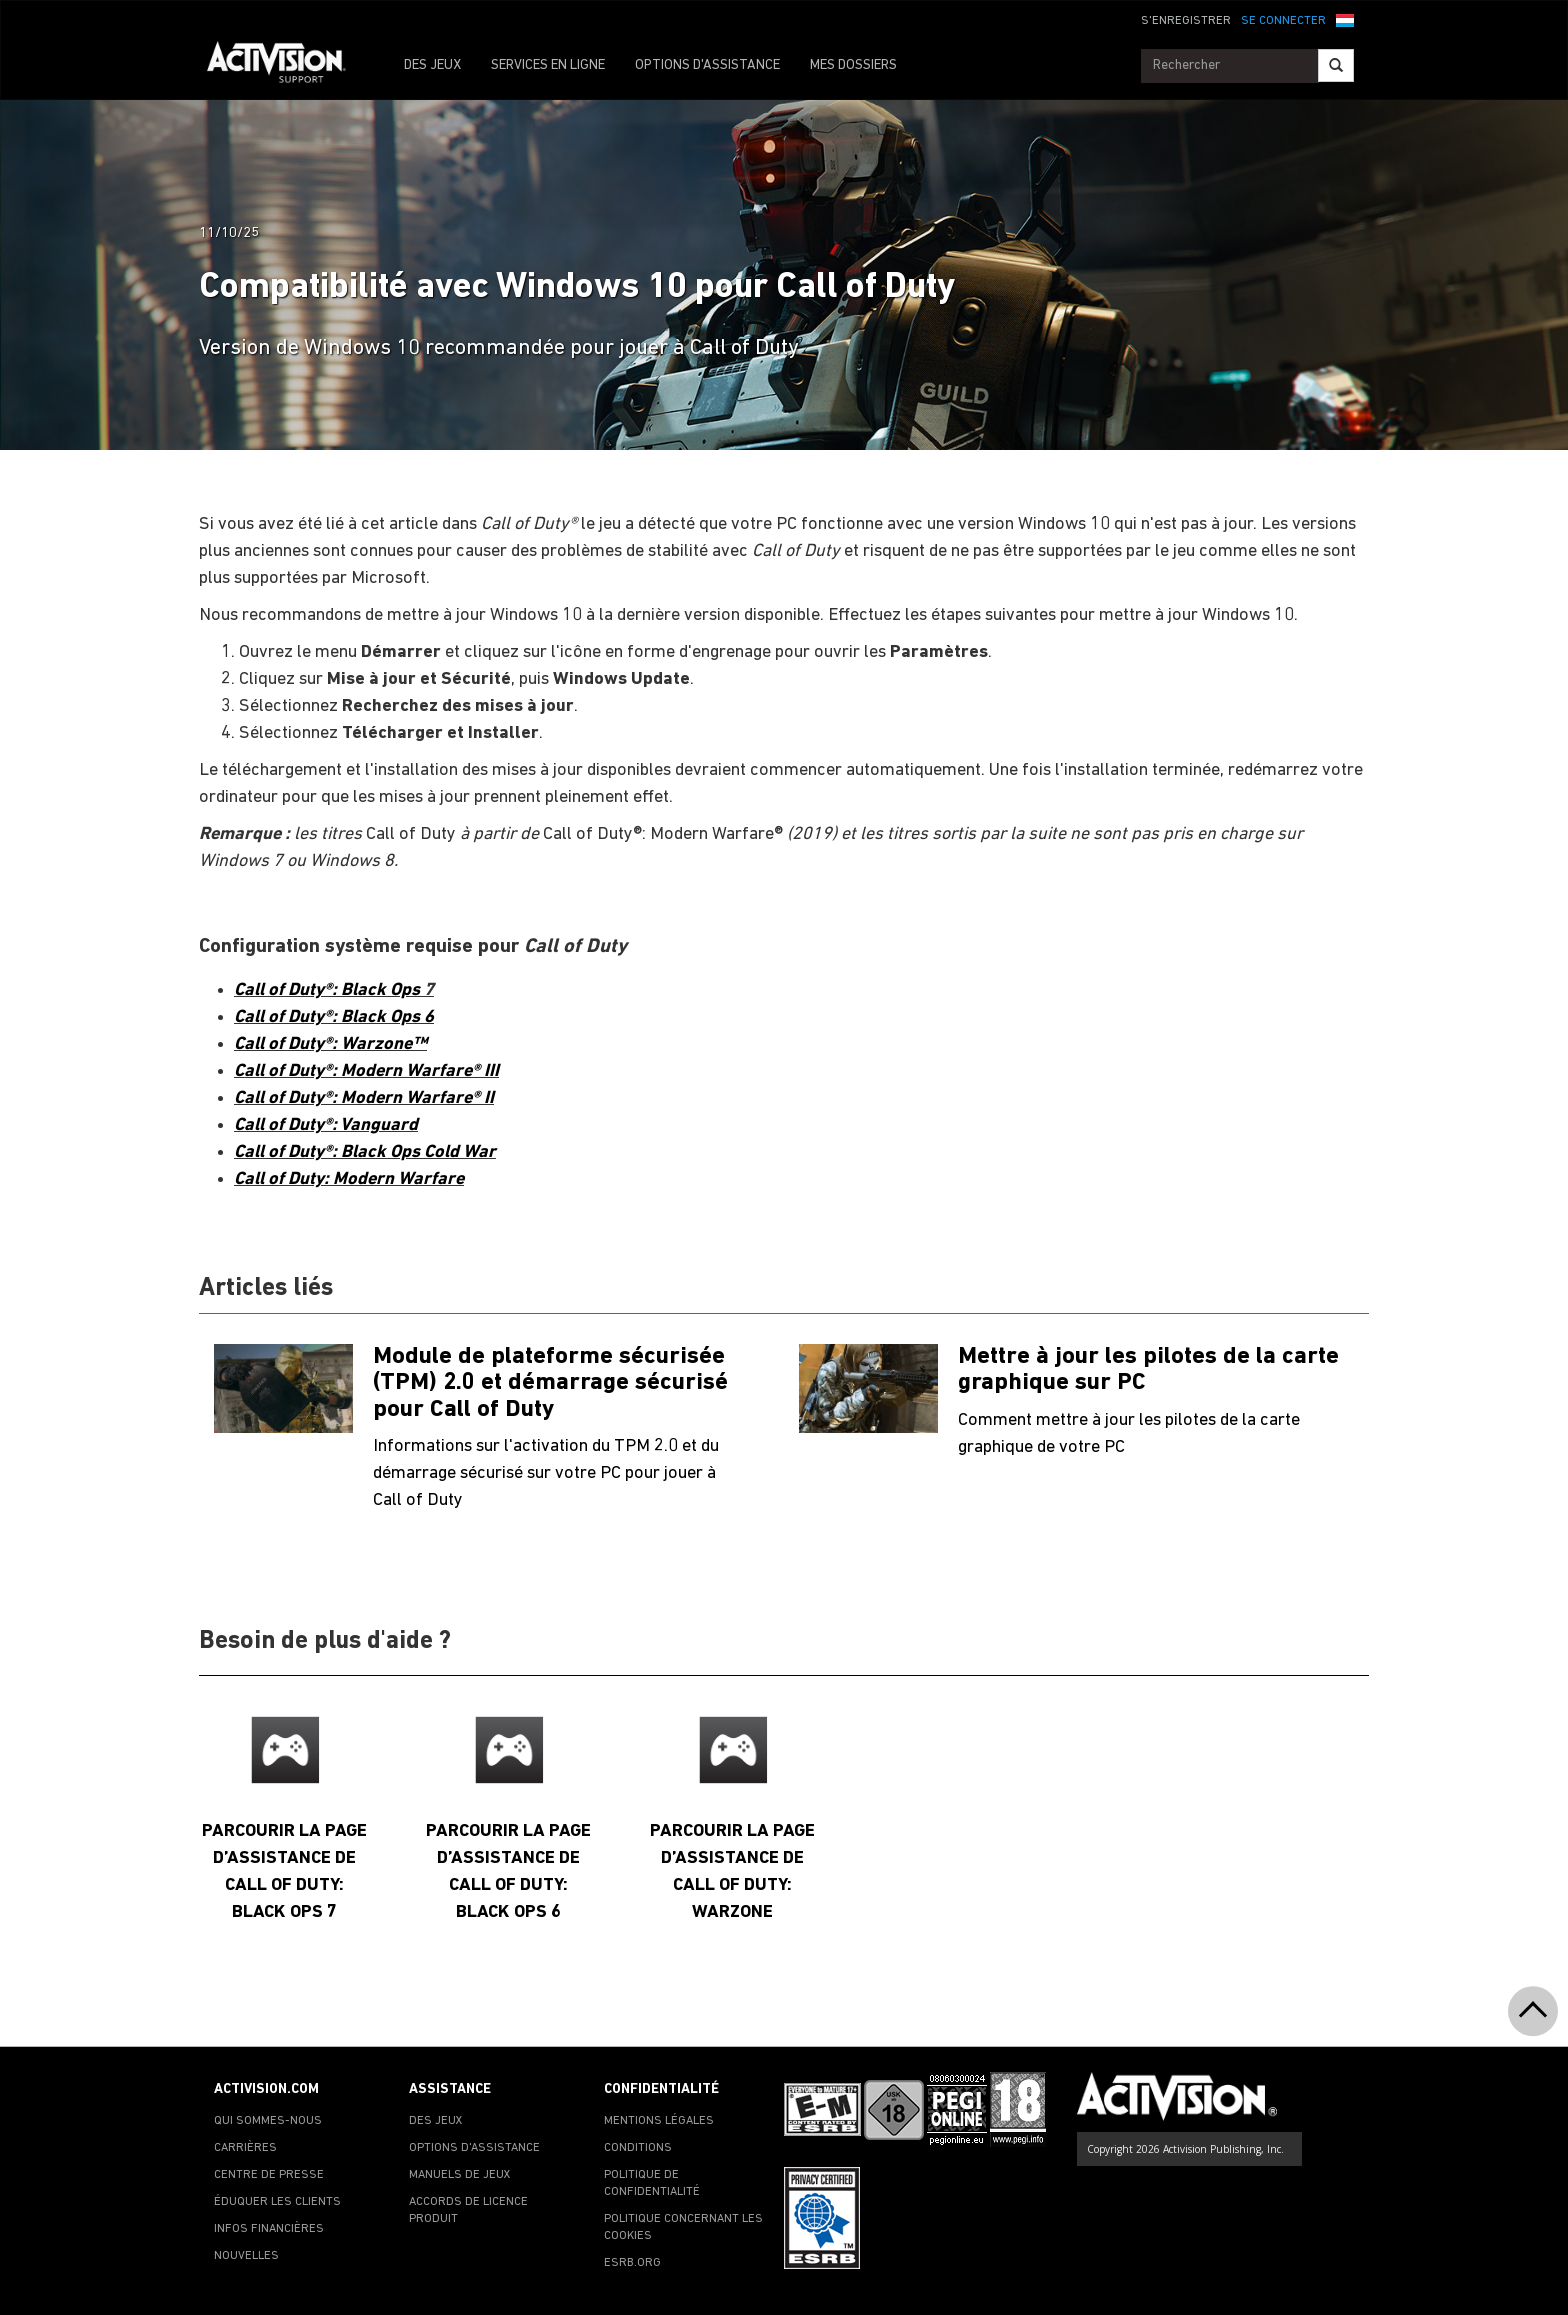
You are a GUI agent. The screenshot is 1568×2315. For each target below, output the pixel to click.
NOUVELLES (246, 2256)
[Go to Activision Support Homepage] (286, 66)
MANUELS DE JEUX (460, 2175)
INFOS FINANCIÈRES (269, 2229)
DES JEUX (432, 65)
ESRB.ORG (632, 2263)
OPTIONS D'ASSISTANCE (707, 65)
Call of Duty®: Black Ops (329, 990)
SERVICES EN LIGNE (548, 65)
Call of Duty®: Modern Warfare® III (366, 1071)
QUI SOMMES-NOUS (268, 2121)
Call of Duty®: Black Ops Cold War (365, 1152)
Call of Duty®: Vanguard (326, 1125)
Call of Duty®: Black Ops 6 (334, 1017)
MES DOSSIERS (853, 65)
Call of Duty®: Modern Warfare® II (364, 1098)
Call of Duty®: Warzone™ (330, 1044)
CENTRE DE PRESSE (269, 2175)
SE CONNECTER (1283, 21)
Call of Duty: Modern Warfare (349, 1179)
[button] (1345, 19)
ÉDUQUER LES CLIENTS (277, 2202)
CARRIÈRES (245, 2148)
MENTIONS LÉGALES (659, 2121)
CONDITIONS (638, 2148)
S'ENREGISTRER (1186, 21)
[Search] (1336, 65)
